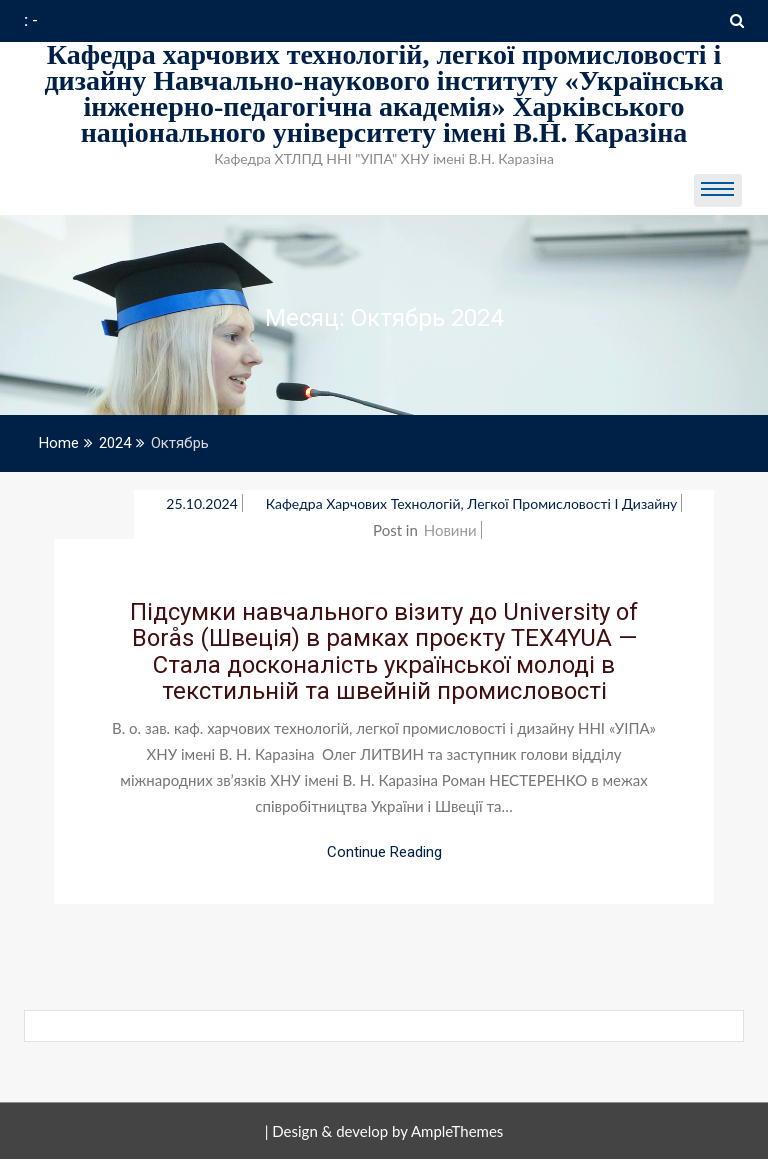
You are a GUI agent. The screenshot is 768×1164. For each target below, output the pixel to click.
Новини (450, 530)
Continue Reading (384, 852)
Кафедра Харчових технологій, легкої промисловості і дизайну (472, 503)
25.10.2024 (202, 503)
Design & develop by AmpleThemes (387, 1131)
